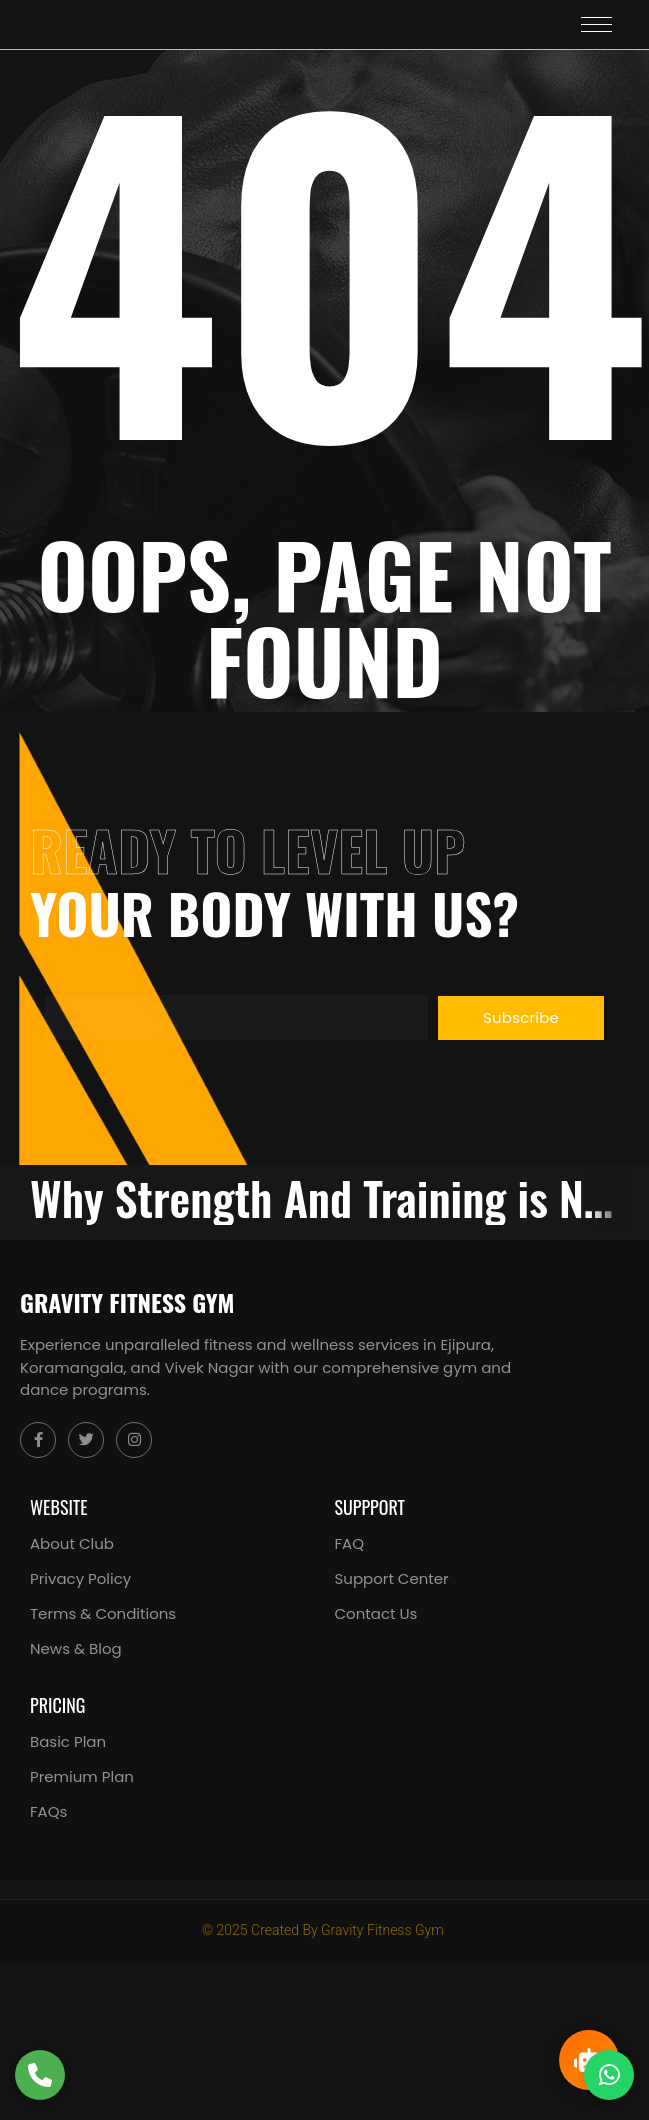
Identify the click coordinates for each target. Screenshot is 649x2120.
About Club (72, 1543)
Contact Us (376, 1613)
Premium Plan (82, 1776)
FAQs (48, 1811)
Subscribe (521, 1017)
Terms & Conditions (103, 1613)
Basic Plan (68, 1741)
